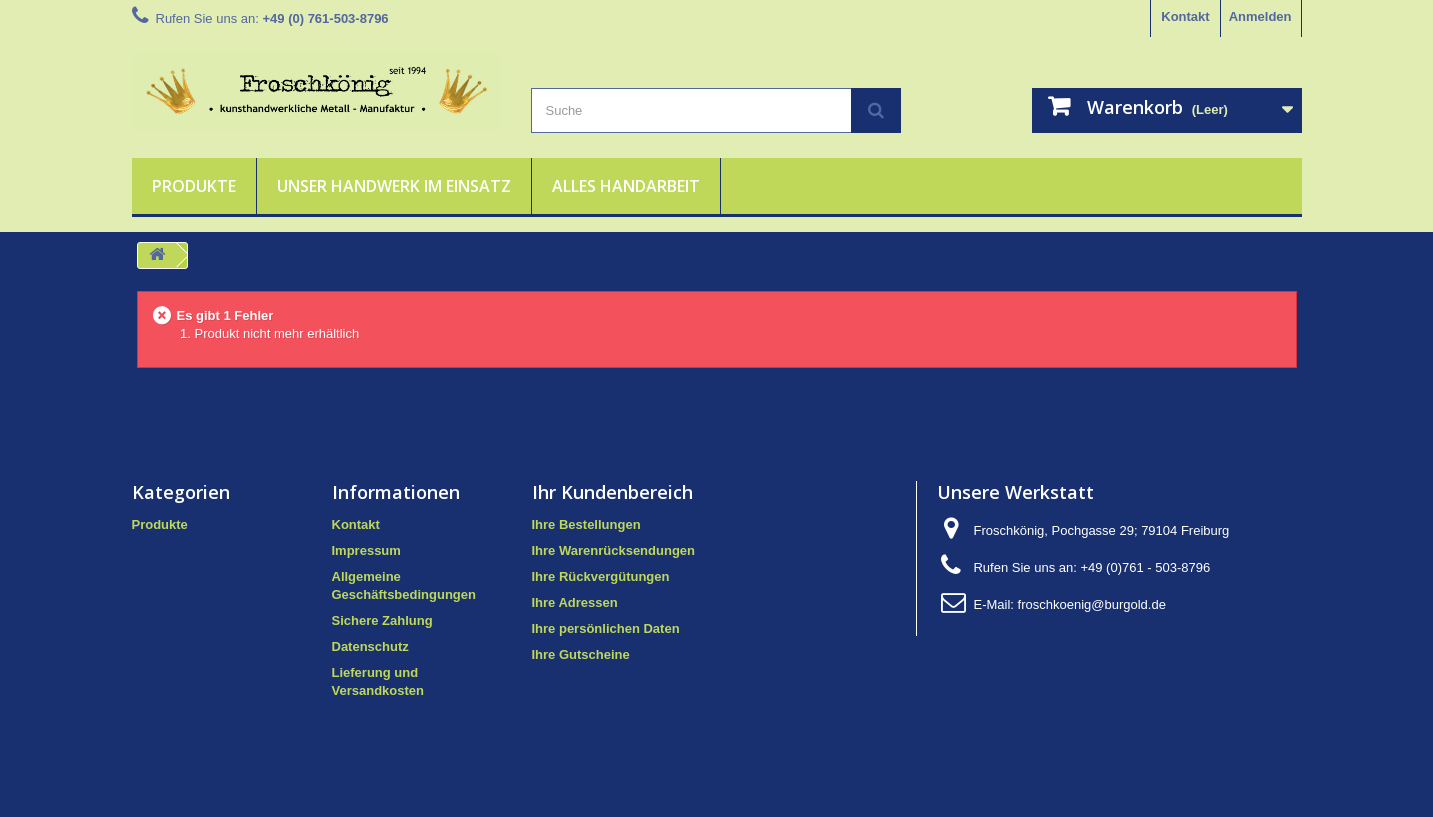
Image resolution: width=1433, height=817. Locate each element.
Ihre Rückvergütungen (601, 576)
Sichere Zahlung (382, 620)
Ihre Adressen (575, 602)
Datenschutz (370, 646)
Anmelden (1260, 16)
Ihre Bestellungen (586, 524)
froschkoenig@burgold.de (1092, 604)
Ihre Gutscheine (581, 654)
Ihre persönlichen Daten (606, 628)
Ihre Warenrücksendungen (614, 550)
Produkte (194, 186)
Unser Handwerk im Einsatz (394, 186)
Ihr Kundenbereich (612, 492)
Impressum (366, 550)
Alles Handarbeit (626, 186)
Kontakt (1185, 16)
